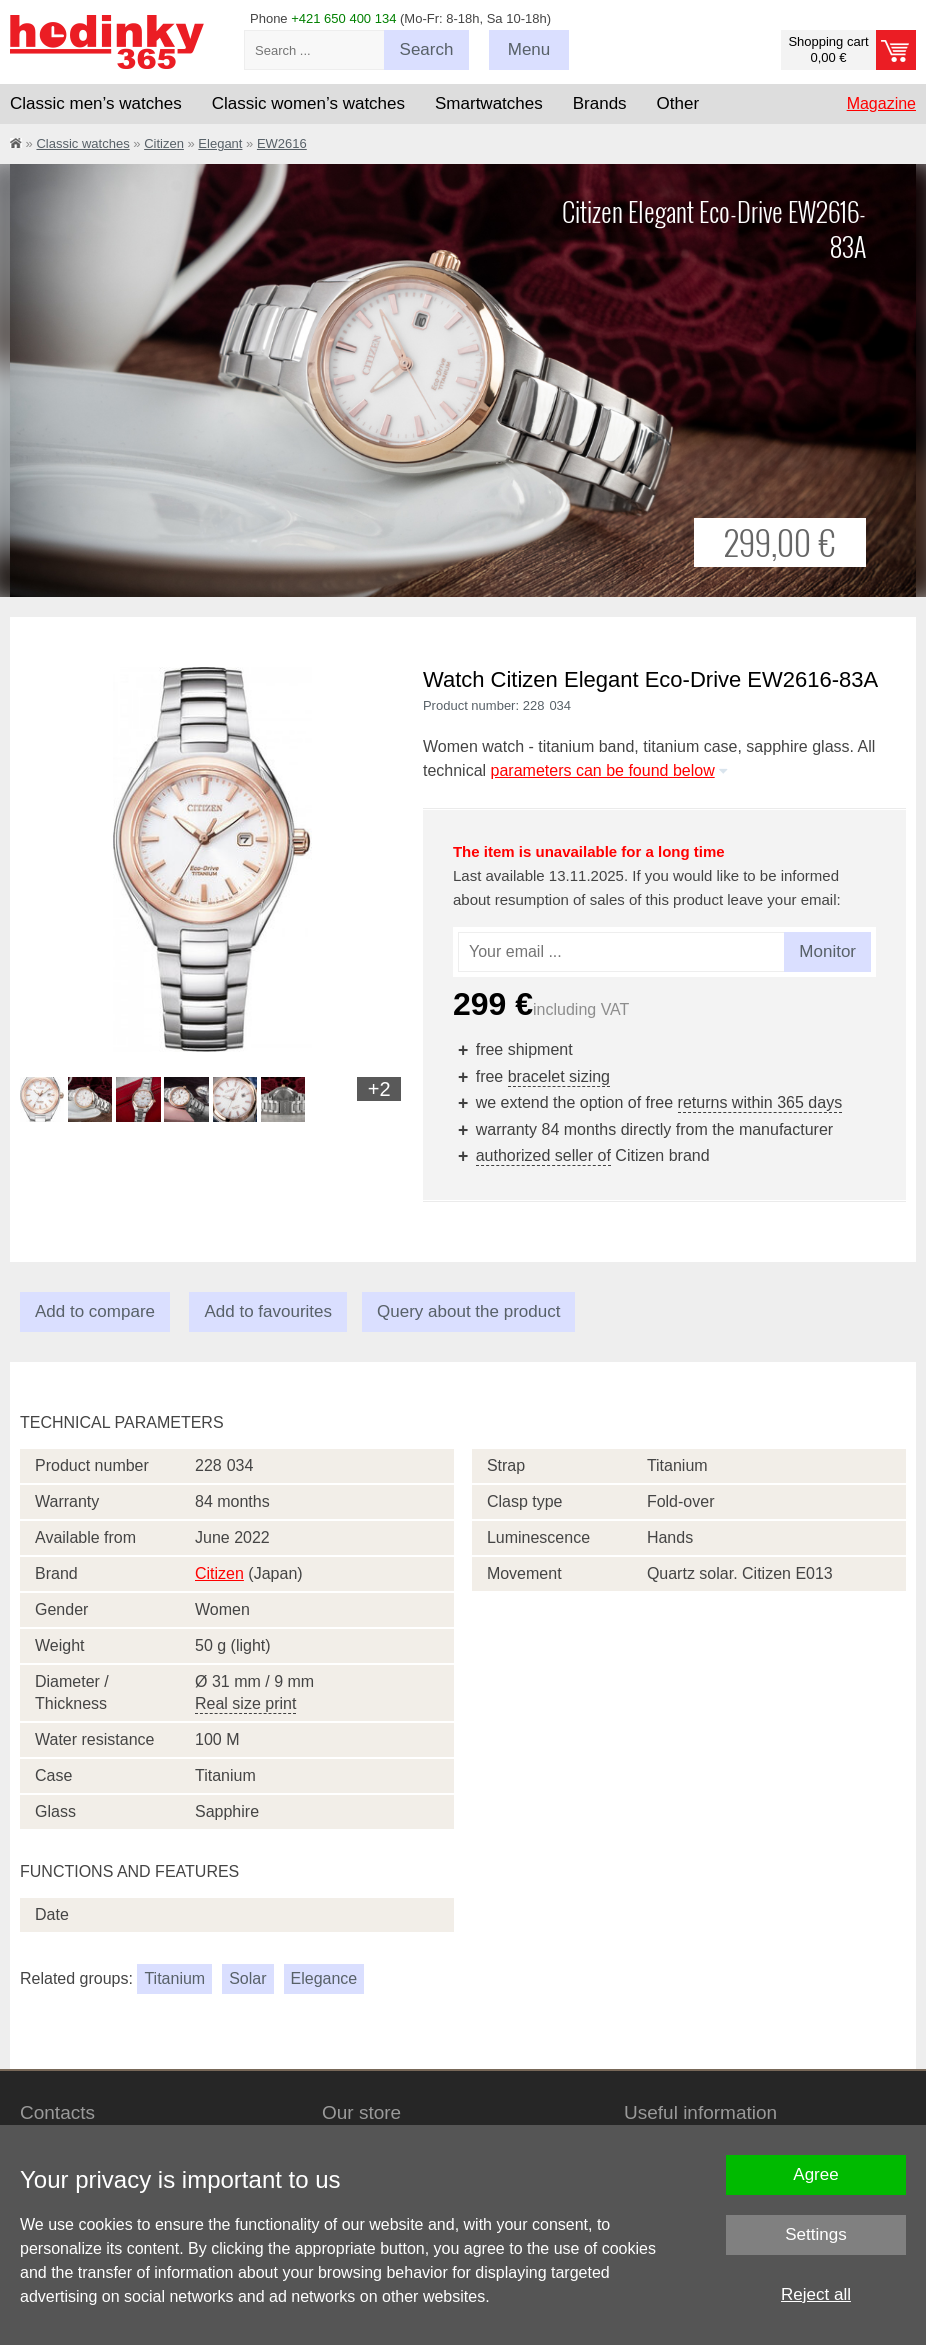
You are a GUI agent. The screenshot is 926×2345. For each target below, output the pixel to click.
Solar (247, 1978)
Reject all (816, 2294)
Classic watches (82, 143)
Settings (815, 2234)
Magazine (881, 103)
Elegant (220, 143)
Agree (815, 2174)
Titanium (174, 1978)
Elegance (324, 1978)
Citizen (164, 143)
